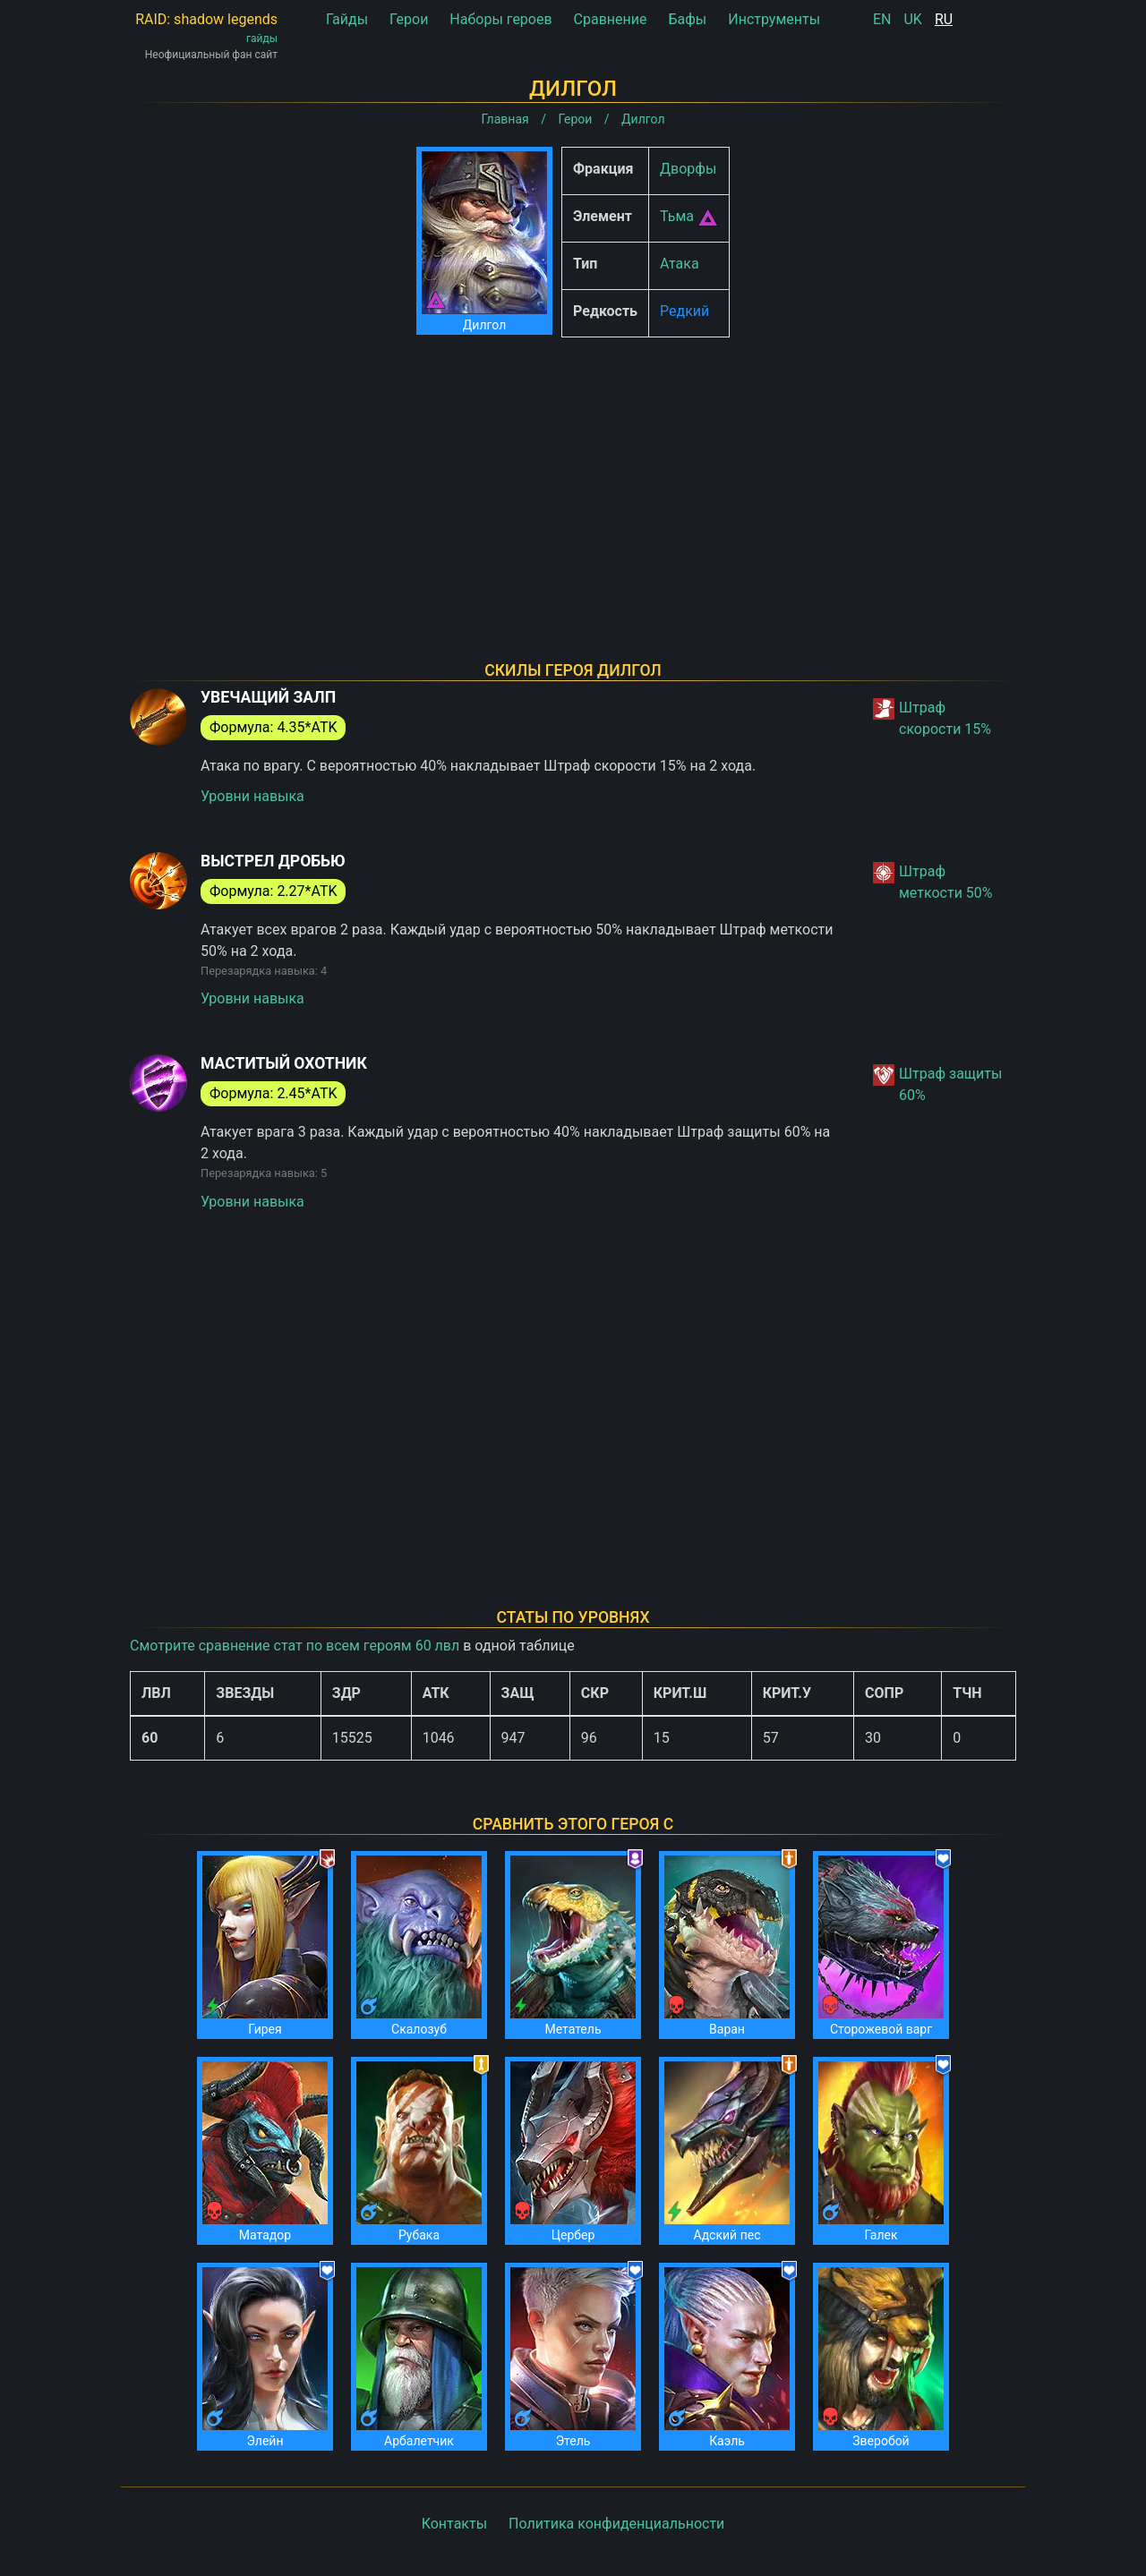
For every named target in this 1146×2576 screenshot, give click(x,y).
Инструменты (774, 19)
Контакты (454, 2523)
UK (912, 19)
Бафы (687, 19)
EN (882, 19)
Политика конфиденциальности (616, 2523)
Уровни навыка (252, 796)
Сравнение (610, 19)
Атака (679, 263)
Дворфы (688, 168)
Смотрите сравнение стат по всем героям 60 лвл (294, 1645)
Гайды (347, 19)
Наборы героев (500, 19)
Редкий (684, 311)
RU (944, 19)
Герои (408, 19)
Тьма (677, 216)
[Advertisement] (573, 476)
